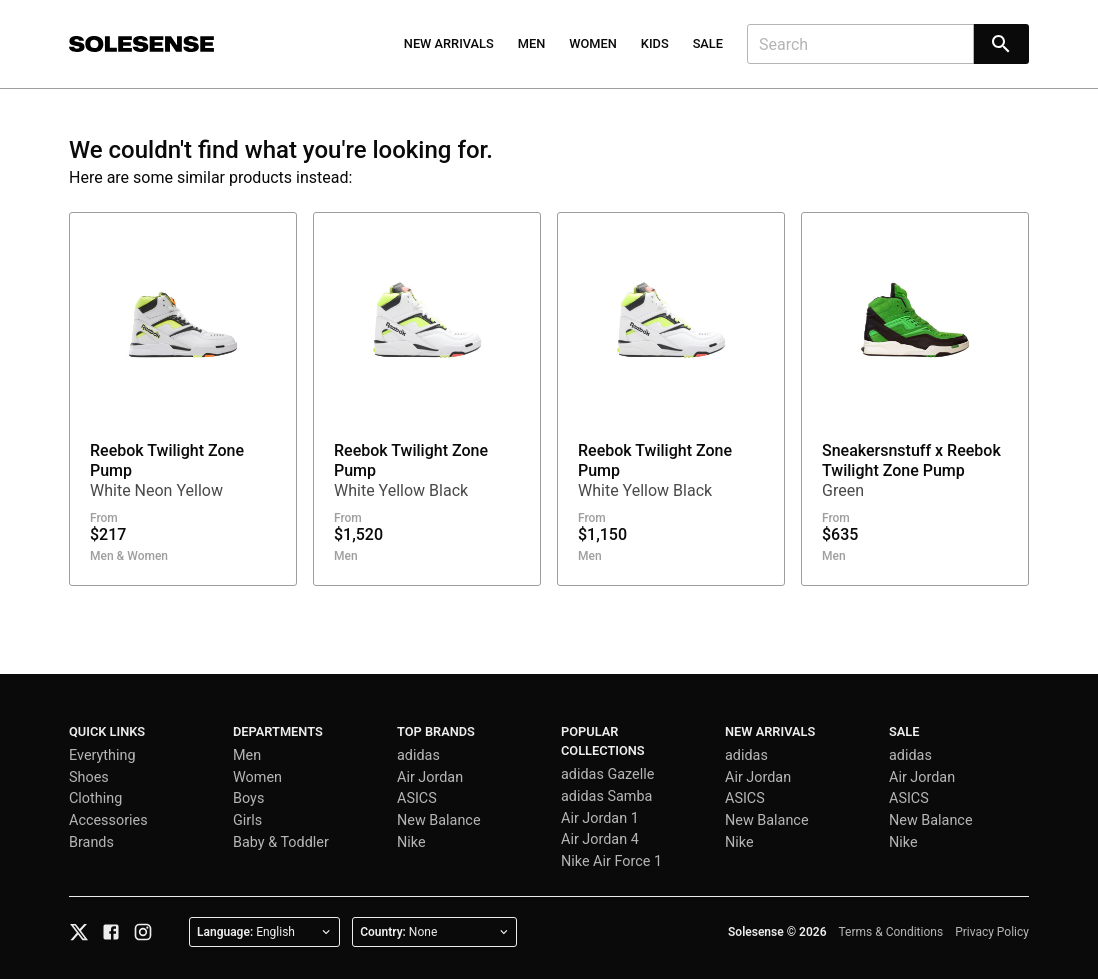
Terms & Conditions (891, 932)
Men (532, 43)
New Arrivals (449, 43)
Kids (655, 43)
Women (593, 43)
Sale (708, 43)
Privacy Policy (992, 932)
